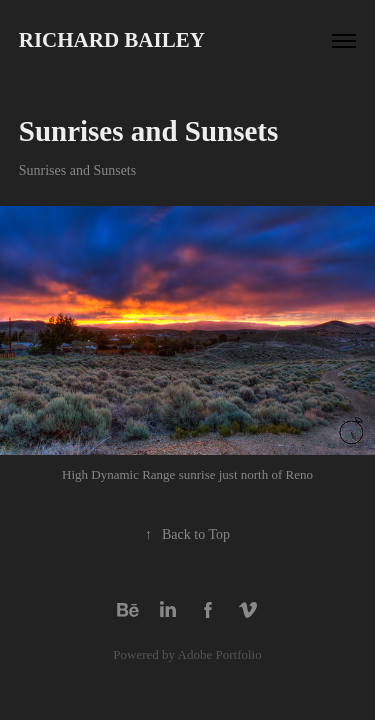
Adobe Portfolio (220, 654)
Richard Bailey (112, 40)
